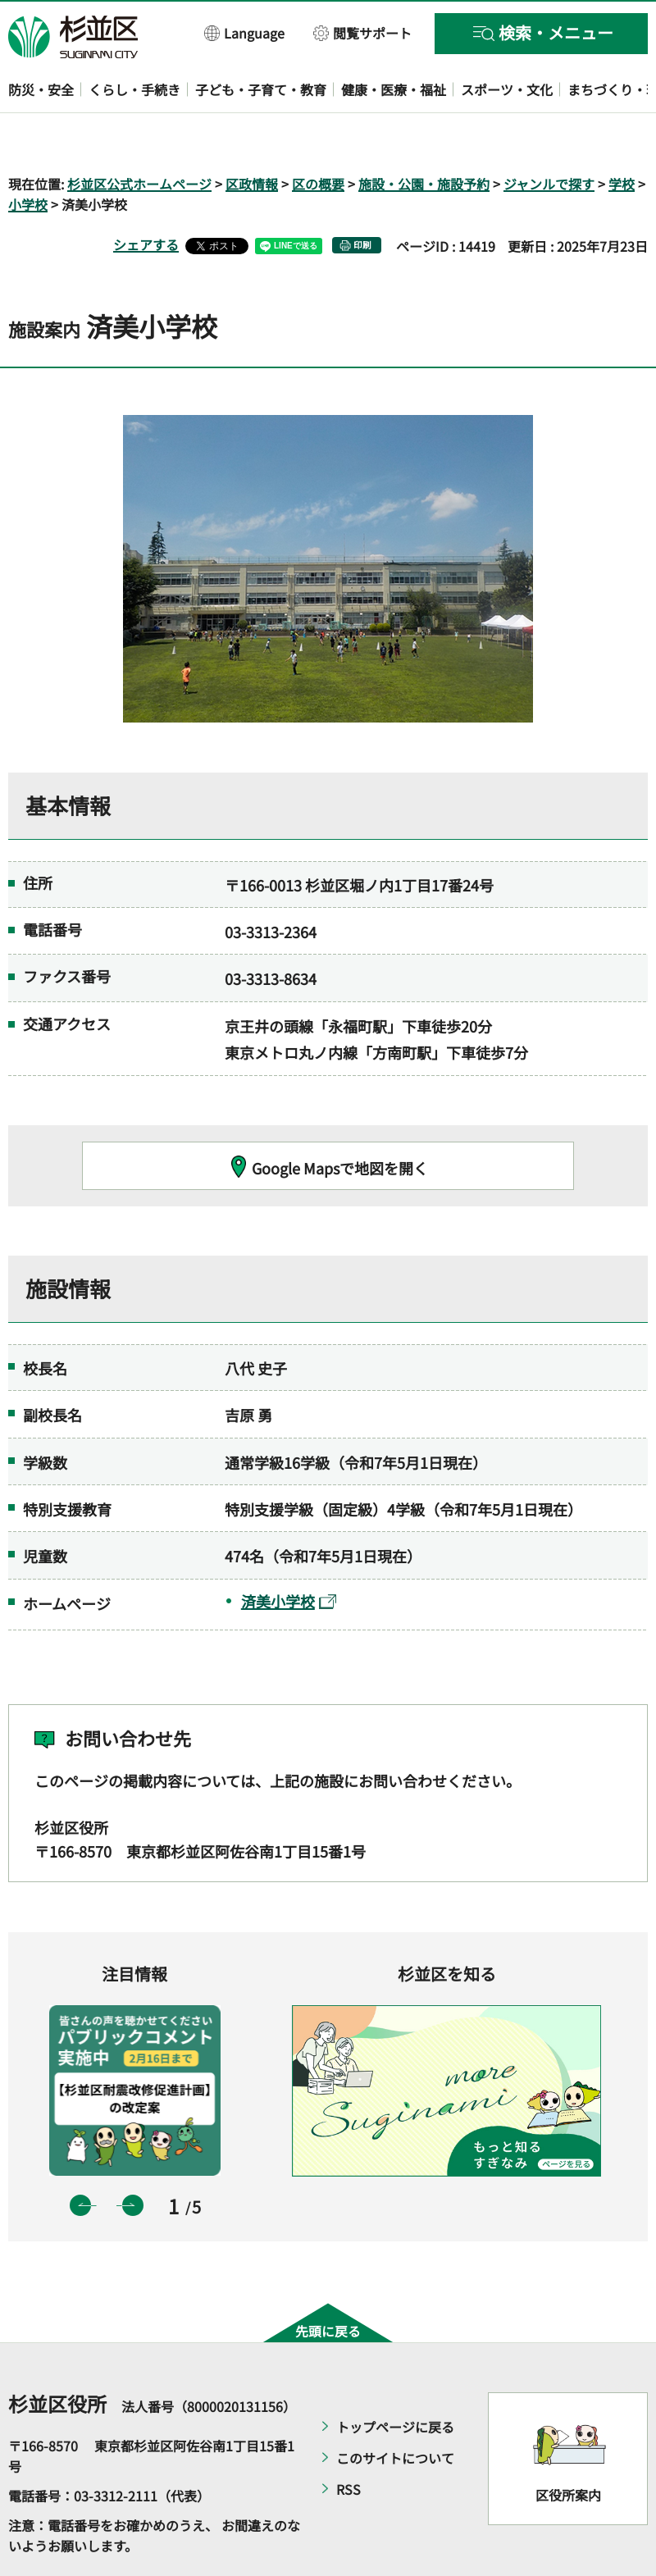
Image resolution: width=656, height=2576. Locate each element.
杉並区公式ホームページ (139, 136)
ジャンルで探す (548, 136)
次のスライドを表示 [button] (133, 2157)
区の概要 (318, 136)
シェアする (146, 197)
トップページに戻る (395, 2379)
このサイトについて (395, 2410)
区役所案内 (568, 2448)
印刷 (362, 198)
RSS (348, 2441)
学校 (621, 136)
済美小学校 (288, 1553)
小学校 (28, 157)
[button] (244, 32)
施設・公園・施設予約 (424, 136)
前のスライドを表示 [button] (80, 2157)
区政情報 (252, 136)
